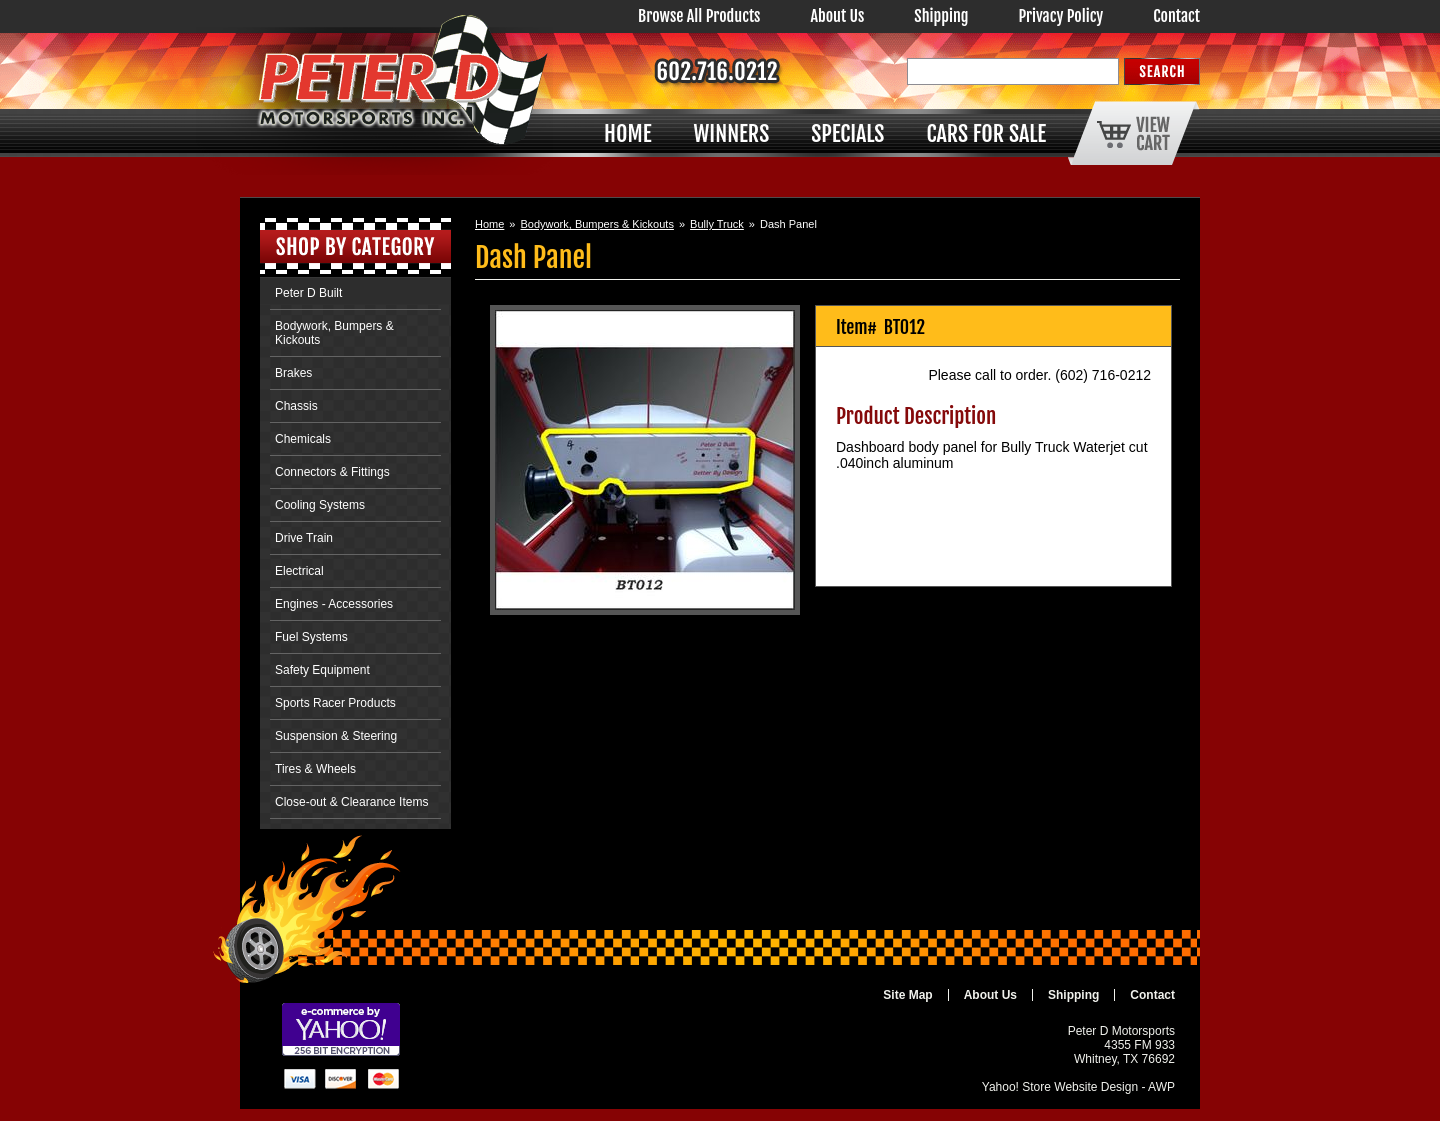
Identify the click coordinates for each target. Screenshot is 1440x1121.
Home (489, 224)
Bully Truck (717, 224)
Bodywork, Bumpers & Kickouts (596, 224)
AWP (1161, 1087)
